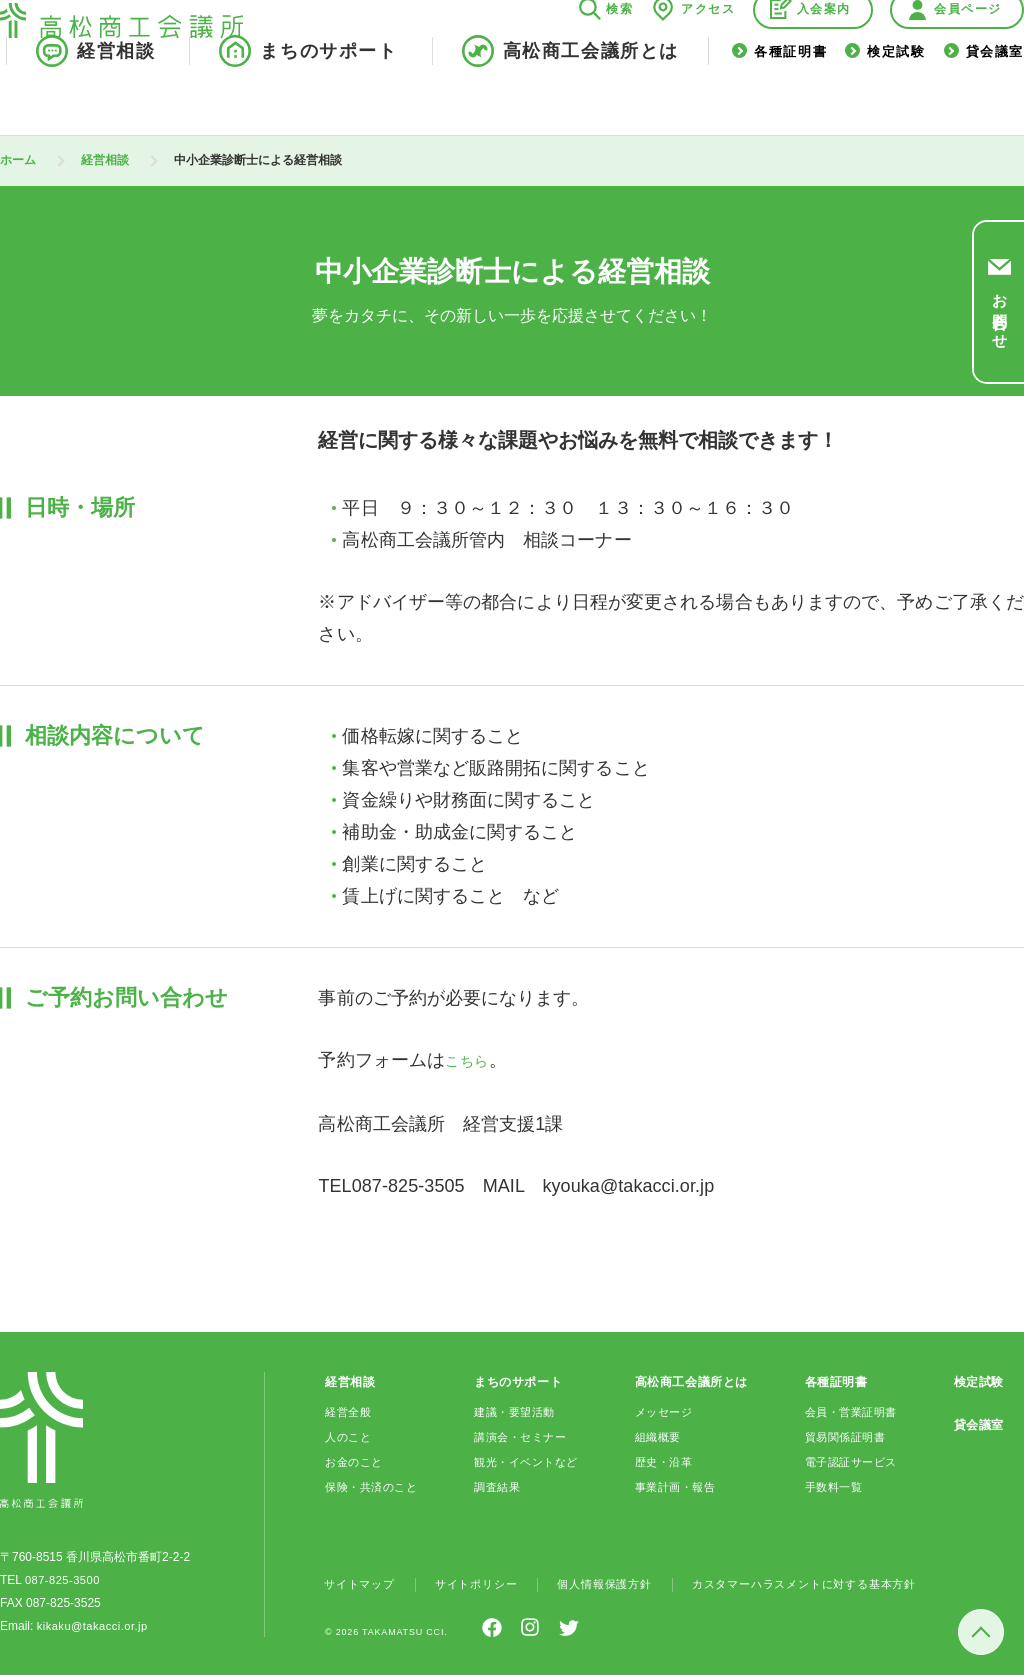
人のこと (350, 1435)
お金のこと (356, 1460)
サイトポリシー (486, 1582)
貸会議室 (995, 98)
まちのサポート (328, 98)
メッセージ (663, 1410)
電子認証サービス (852, 1460)
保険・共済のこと (375, 1485)
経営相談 (116, 98)
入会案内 (824, 56)
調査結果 (497, 1485)
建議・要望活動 (516, 1410)
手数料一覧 (833, 1485)
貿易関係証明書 (846, 1435)
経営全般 (350, 1410)
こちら (472, 1060)
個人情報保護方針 (621, 1582)
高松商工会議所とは (591, 98)
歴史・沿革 (663, 1460)
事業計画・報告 (676, 1485)
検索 (619, 56)
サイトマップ (362, 1582)
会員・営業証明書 (852, 1410)
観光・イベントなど (528, 1460)
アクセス (708, 56)
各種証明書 (790, 98)
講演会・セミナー (522, 1435)
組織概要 (657, 1435)
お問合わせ (999, 312)
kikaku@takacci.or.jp (92, 1624)
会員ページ (968, 56)
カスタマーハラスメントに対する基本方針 (834, 1582)
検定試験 (896, 98)
